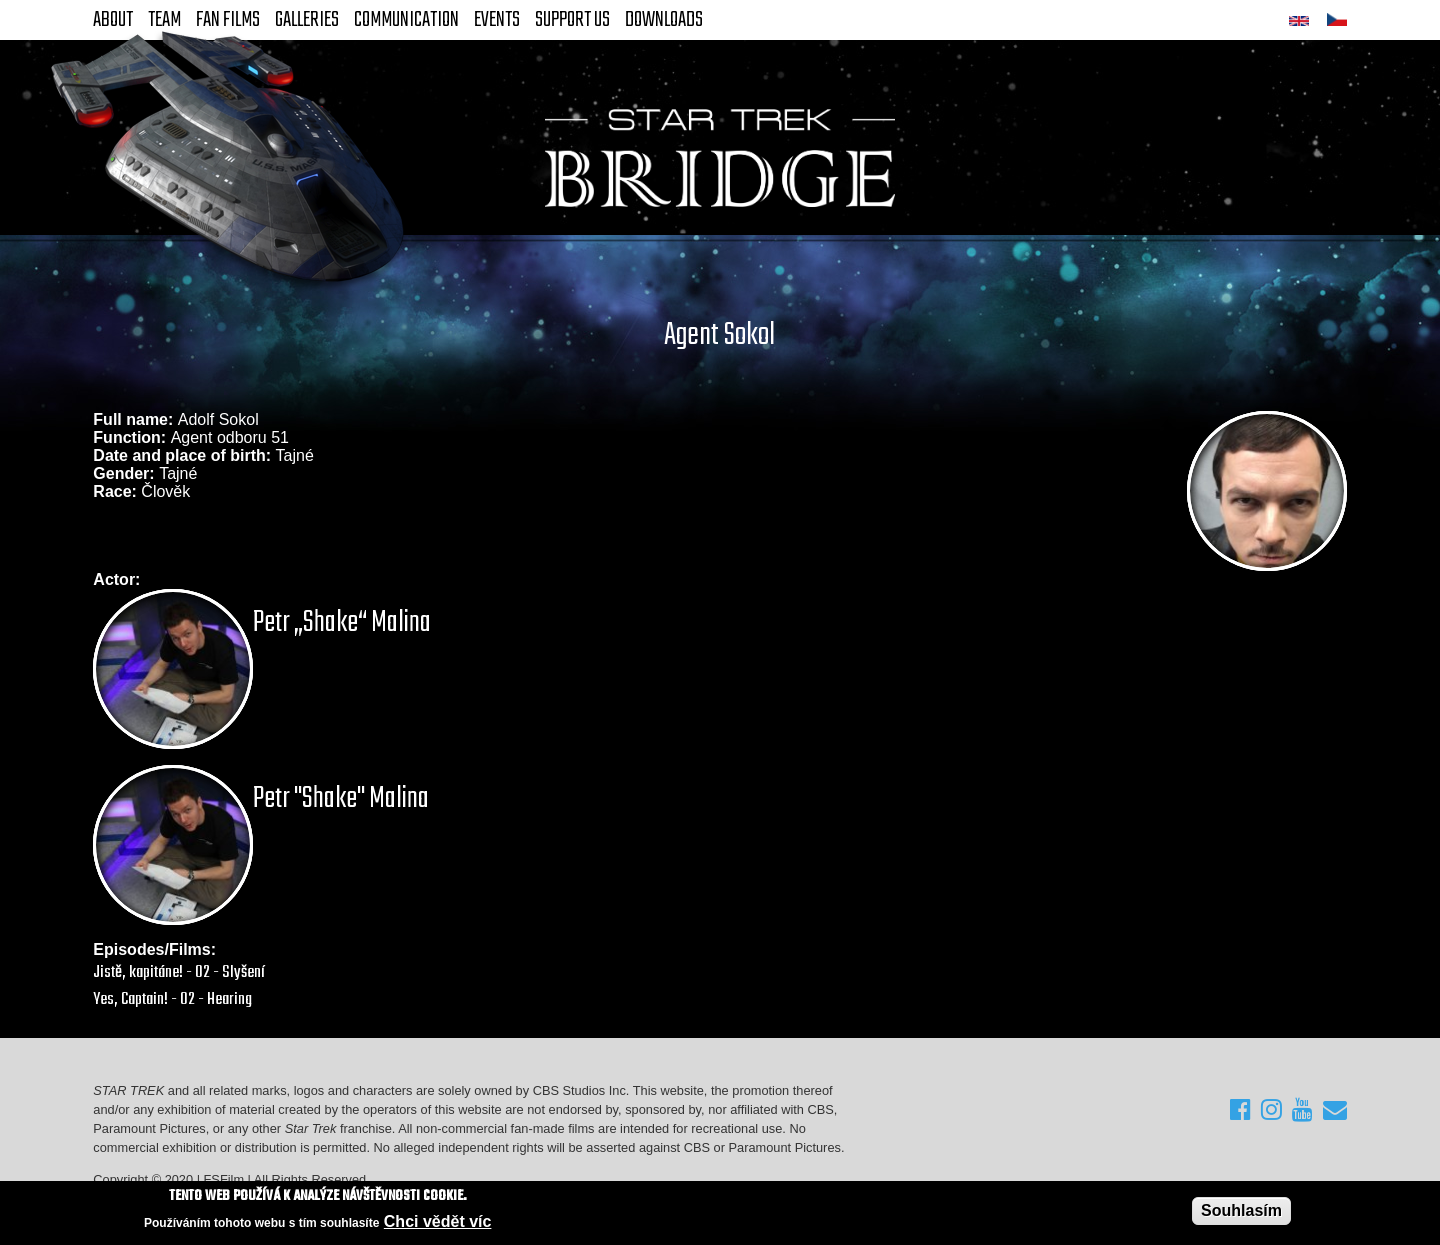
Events (497, 20)
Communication (406, 20)
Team (164, 20)
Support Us (572, 20)
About (113, 20)
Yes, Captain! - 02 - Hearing (172, 999)
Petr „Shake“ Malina (342, 623)
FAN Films (228, 20)
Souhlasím (1241, 1210)
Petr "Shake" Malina (341, 799)
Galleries (307, 20)
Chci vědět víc (438, 1221)
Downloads (664, 20)
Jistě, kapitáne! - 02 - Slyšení (179, 972)
